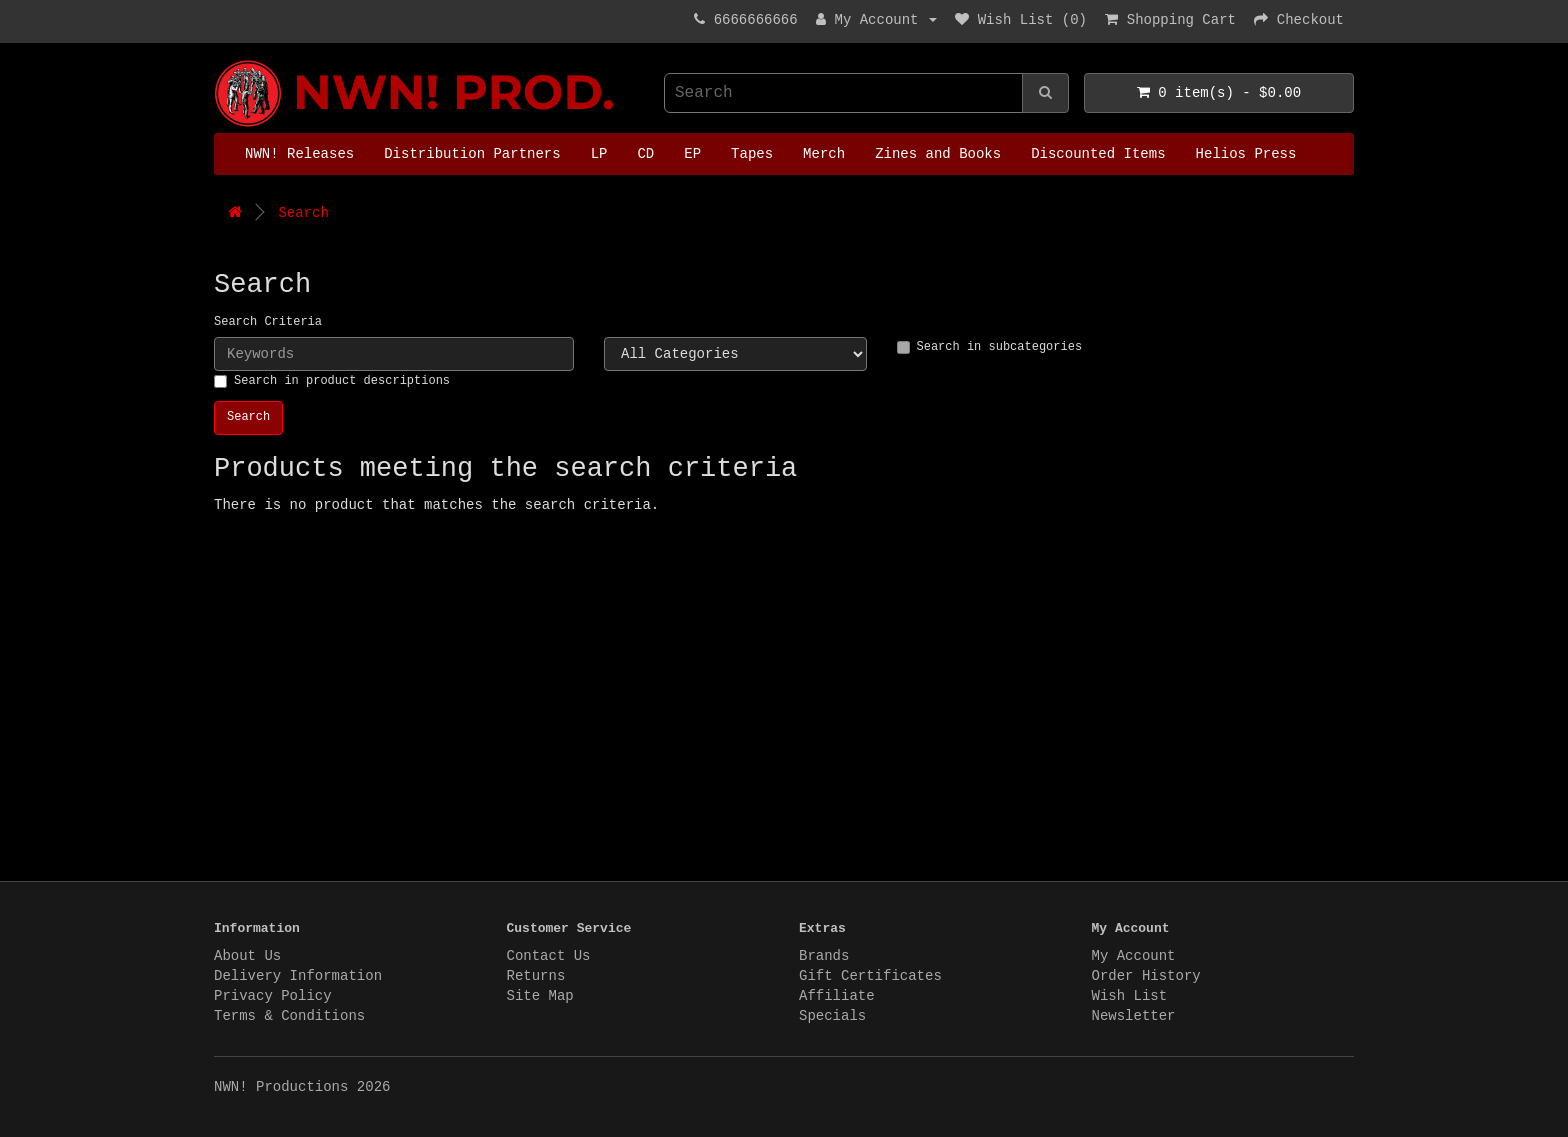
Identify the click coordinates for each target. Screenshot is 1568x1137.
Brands (824, 956)
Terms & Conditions (289, 1016)
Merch (824, 154)
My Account (1134, 956)
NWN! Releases (299, 154)
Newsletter (1134, 1016)
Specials (832, 1016)
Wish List (1130, 996)
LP (599, 154)
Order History (1146, 976)
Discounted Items (1098, 154)
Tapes (752, 154)
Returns (536, 976)
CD (645, 154)
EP (692, 154)
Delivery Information (298, 976)
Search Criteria (268, 322)
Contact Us (549, 956)
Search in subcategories (990, 347)
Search (303, 213)
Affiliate (837, 996)
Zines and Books (938, 154)
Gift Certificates (870, 976)
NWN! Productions (219, 60)
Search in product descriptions (332, 381)
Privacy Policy (273, 996)
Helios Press (1246, 154)
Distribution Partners (472, 154)
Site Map (540, 996)
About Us (247, 956)
